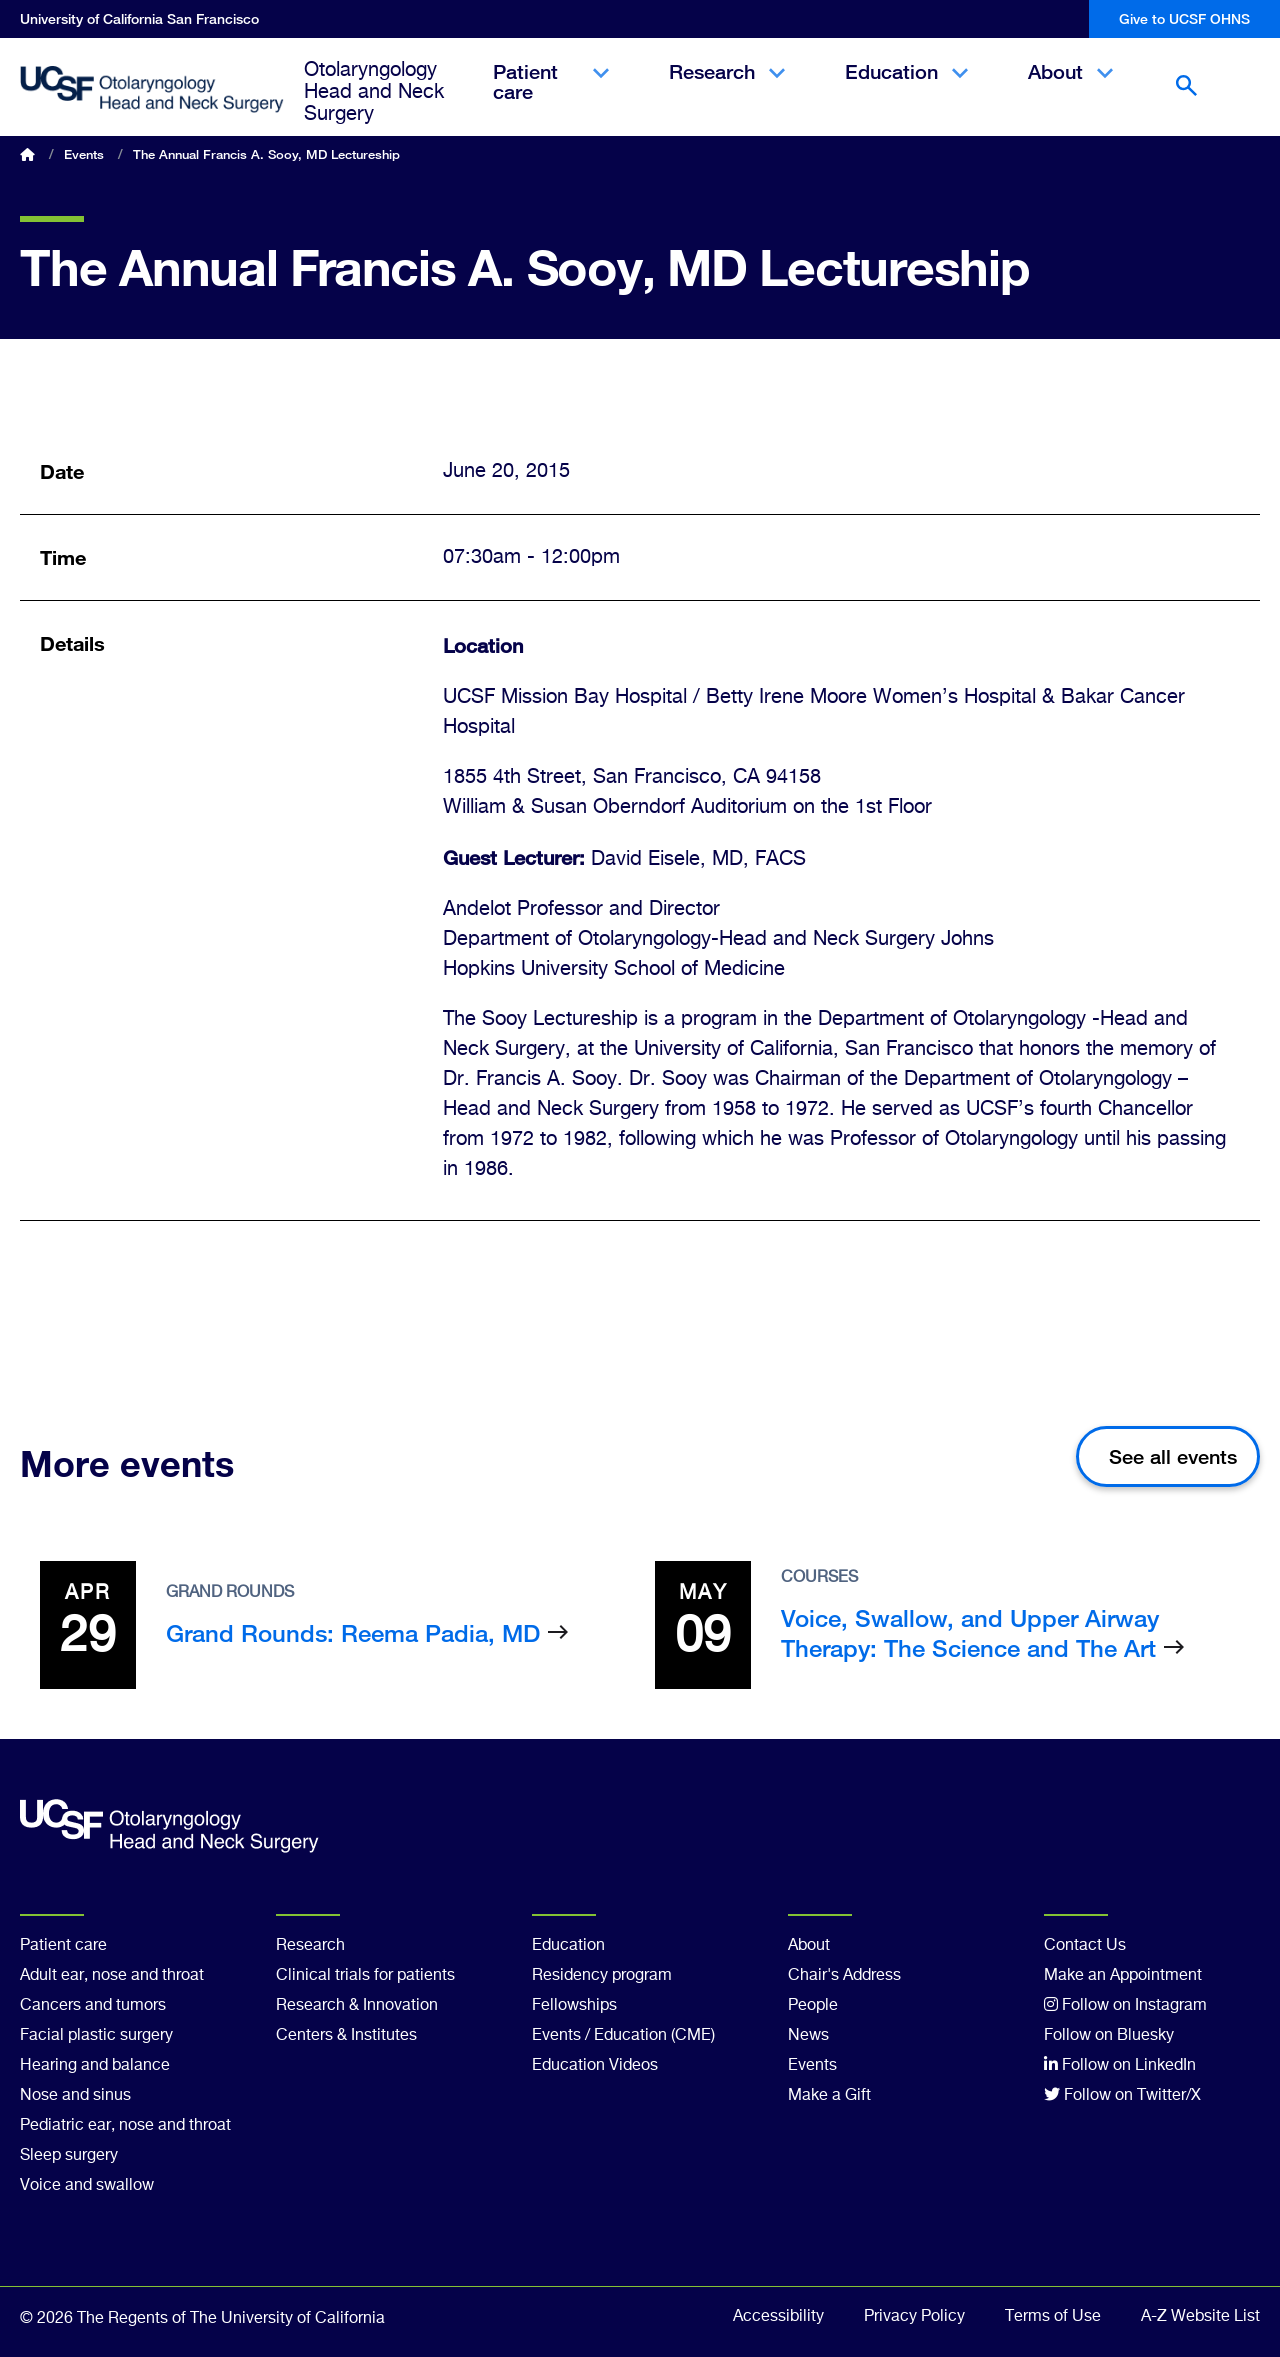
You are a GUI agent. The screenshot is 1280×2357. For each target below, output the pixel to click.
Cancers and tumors (93, 2006)
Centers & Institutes (346, 2036)
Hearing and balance (95, 2066)
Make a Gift (829, 2096)
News (808, 2036)
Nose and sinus (75, 2096)
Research (727, 89)
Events (84, 154)
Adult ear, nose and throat (112, 1976)
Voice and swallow (87, 2186)
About (1070, 89)
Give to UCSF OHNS (1184, 18)
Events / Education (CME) (623, 2036)
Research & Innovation (357, 2006)
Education (906, 89)
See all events (1173, 1456)
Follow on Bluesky (1109, 2036)
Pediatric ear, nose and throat (125, 2126)
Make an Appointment (1123, 1976)
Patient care (551, 99)
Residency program (602, 1976)
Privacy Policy (914, 2317)
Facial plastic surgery (96, 2036)
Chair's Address (844, 1976)
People (813, 2006)
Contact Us (1085, 1946)
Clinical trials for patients (365, 1976)
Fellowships (574, 2006)
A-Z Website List (1200, 2317)
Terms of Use (1053, 2317)
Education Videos (595, 2066)
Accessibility (778, 2317)
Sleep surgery (69, 2156)
